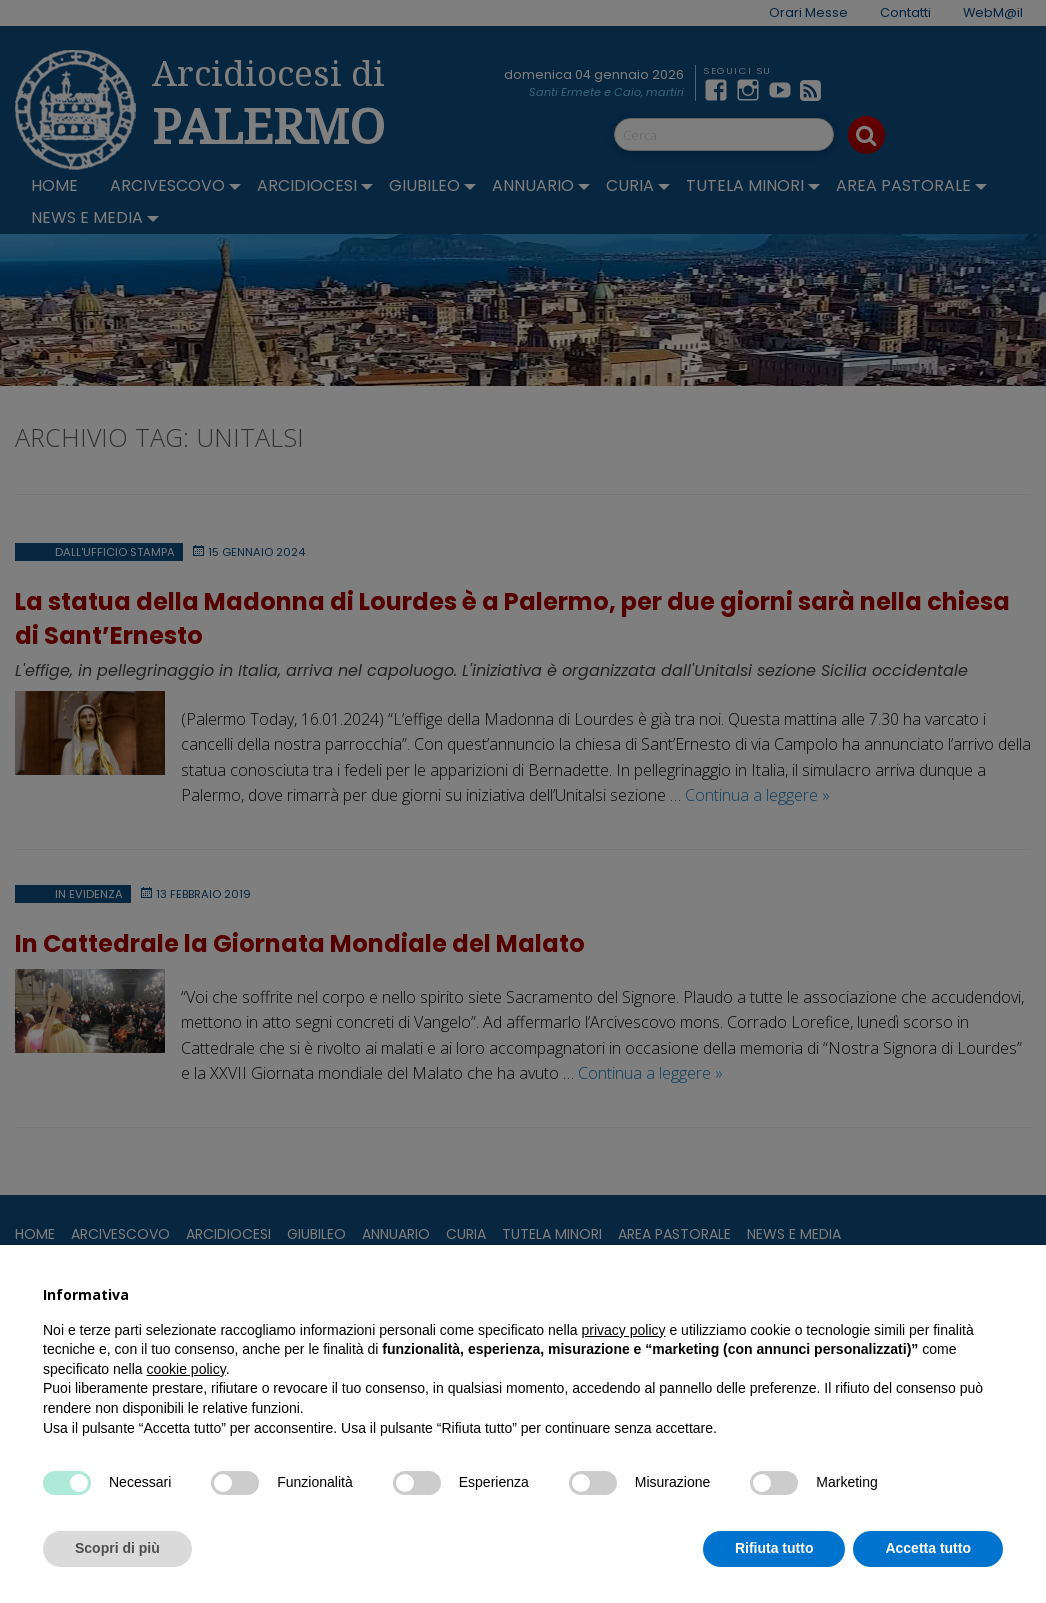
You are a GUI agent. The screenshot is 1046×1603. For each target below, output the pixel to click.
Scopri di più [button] (117, 1548)
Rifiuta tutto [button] (774, 1548)
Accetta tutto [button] (928, 1548)
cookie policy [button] (186, 1369)
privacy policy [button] (624, 1330)
